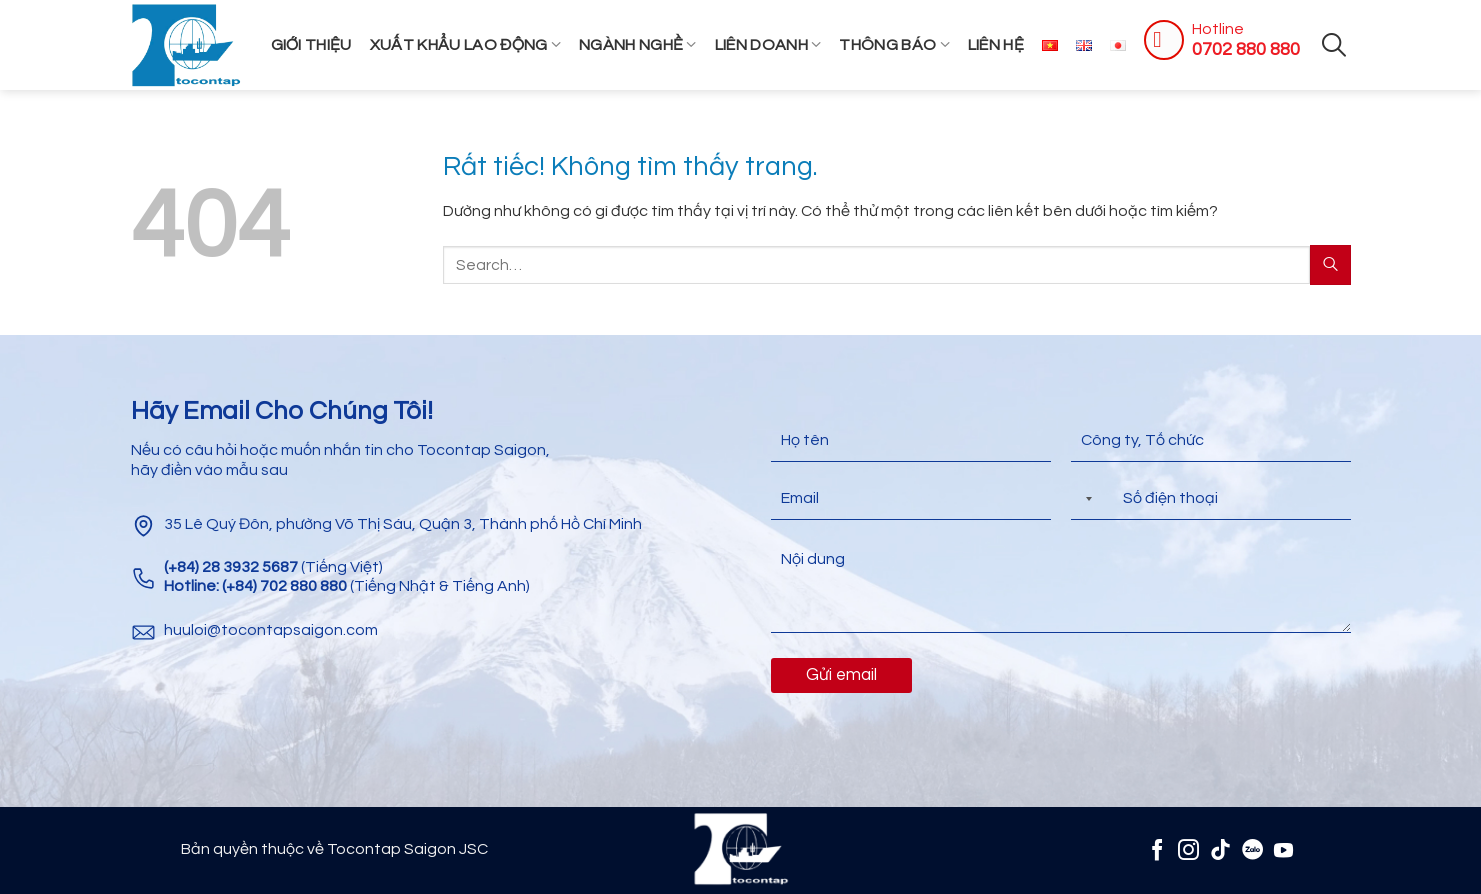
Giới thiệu (311, 45)
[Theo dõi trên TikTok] (1220, 849)
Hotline (1218, 29)
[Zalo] (1252, 849)
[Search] (1334, 45)
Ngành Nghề (638, 44)
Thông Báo (894, 44)
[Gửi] (1330, 264)
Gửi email (841, 675)
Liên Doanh (768, 44)
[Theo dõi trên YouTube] (1283, 849)
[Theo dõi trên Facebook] (1157, 849)
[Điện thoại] (1211, 498)
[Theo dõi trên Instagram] (1188, 849)
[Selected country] (1085, 498)
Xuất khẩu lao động (465, 44)
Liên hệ (996, 45)
